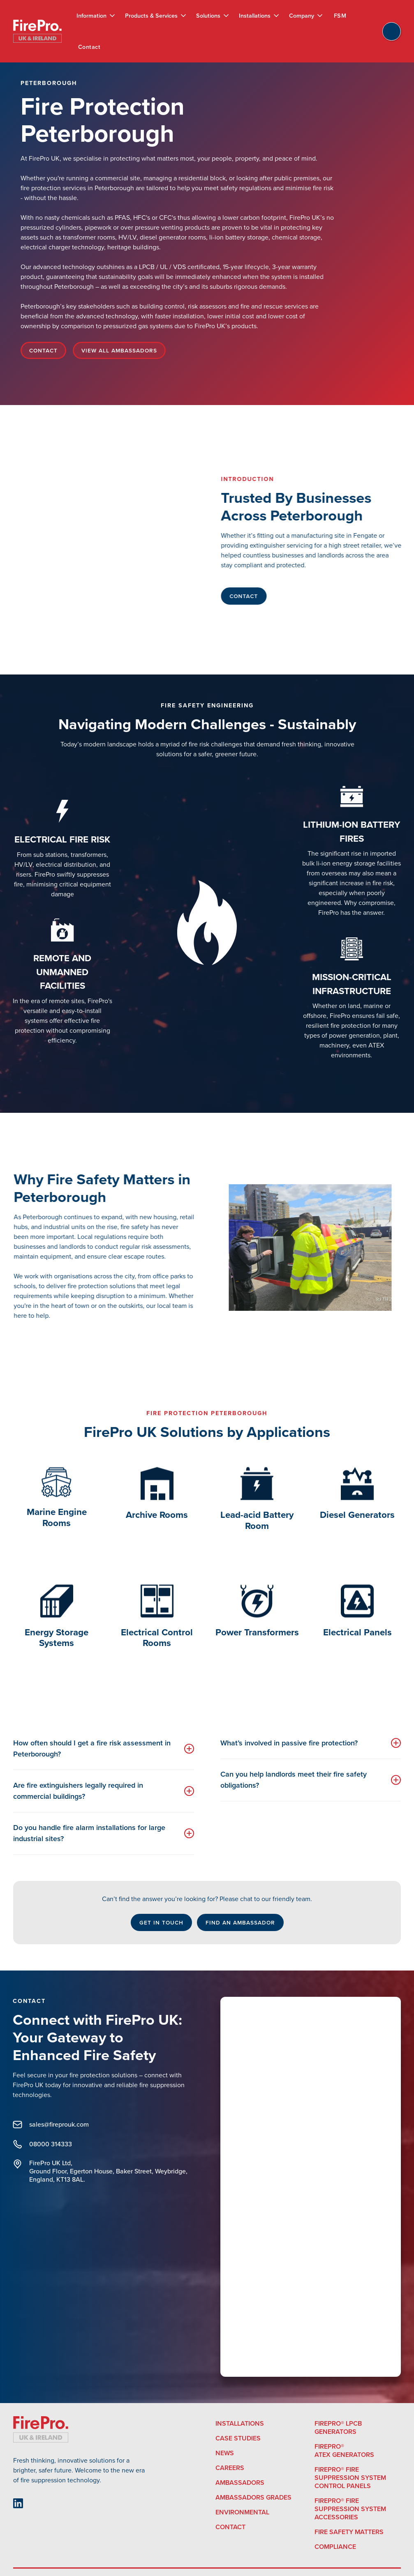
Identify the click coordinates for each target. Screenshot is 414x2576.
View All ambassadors (119, 350)
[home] (37, 31)
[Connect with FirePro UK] (310, 2189)
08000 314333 (36, 2144)
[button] (96, 15)
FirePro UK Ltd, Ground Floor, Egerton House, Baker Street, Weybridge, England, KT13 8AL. (94, 2171)
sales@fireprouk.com (45, 2124)
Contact (89, 46)
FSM (340, 15)
